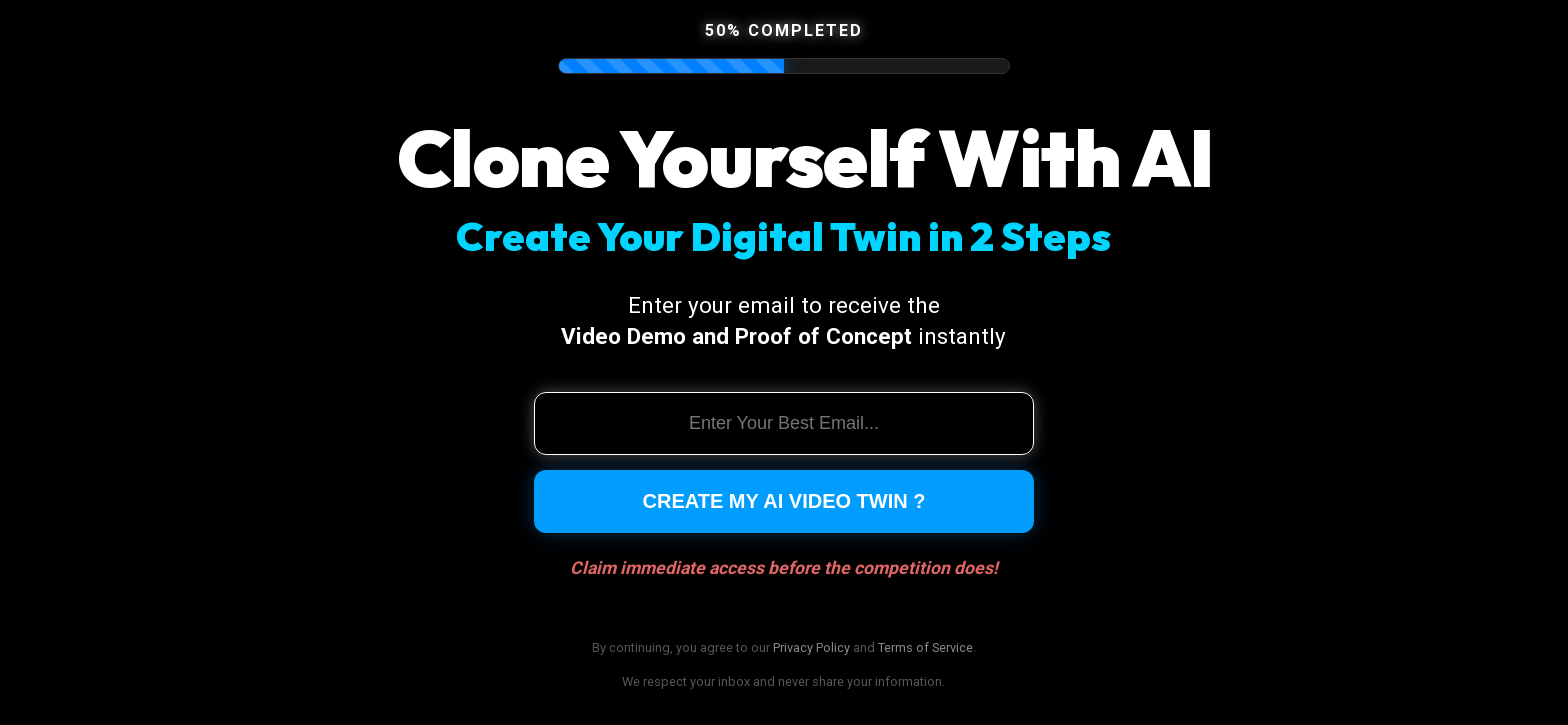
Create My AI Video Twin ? (784, 501)
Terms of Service (925, 647)
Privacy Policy (811, 647)
